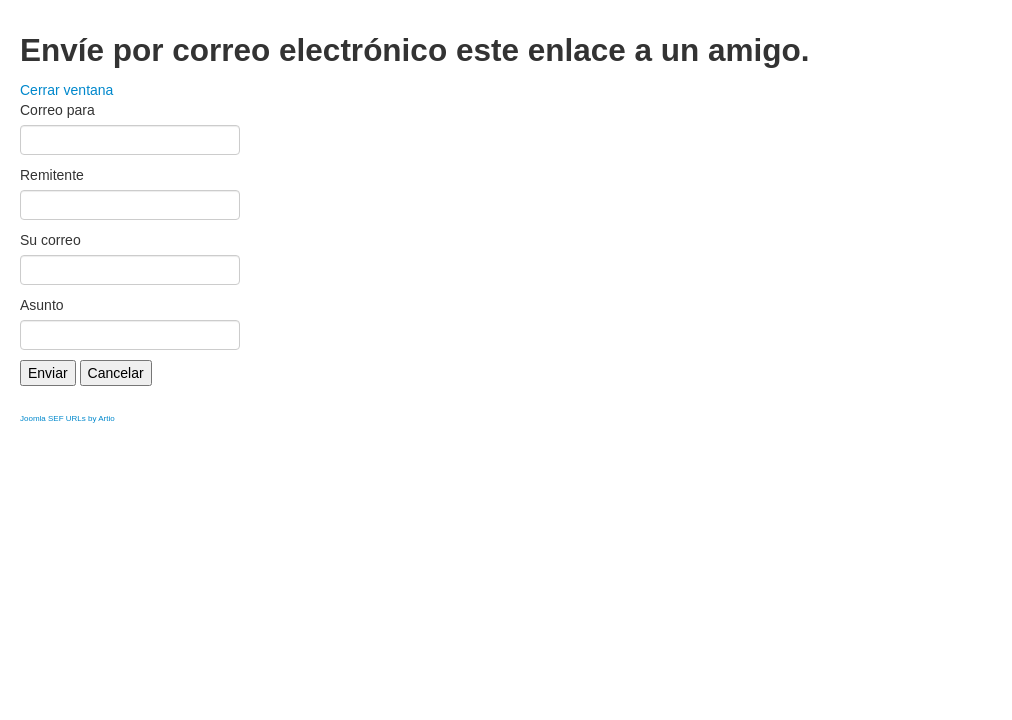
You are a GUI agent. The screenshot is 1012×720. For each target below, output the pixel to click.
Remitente (52, 175)
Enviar (48, 373)
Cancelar (116, 373)
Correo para (57, 110)
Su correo (50, 240)
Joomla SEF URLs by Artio (67, 418)
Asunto (42, 305)
